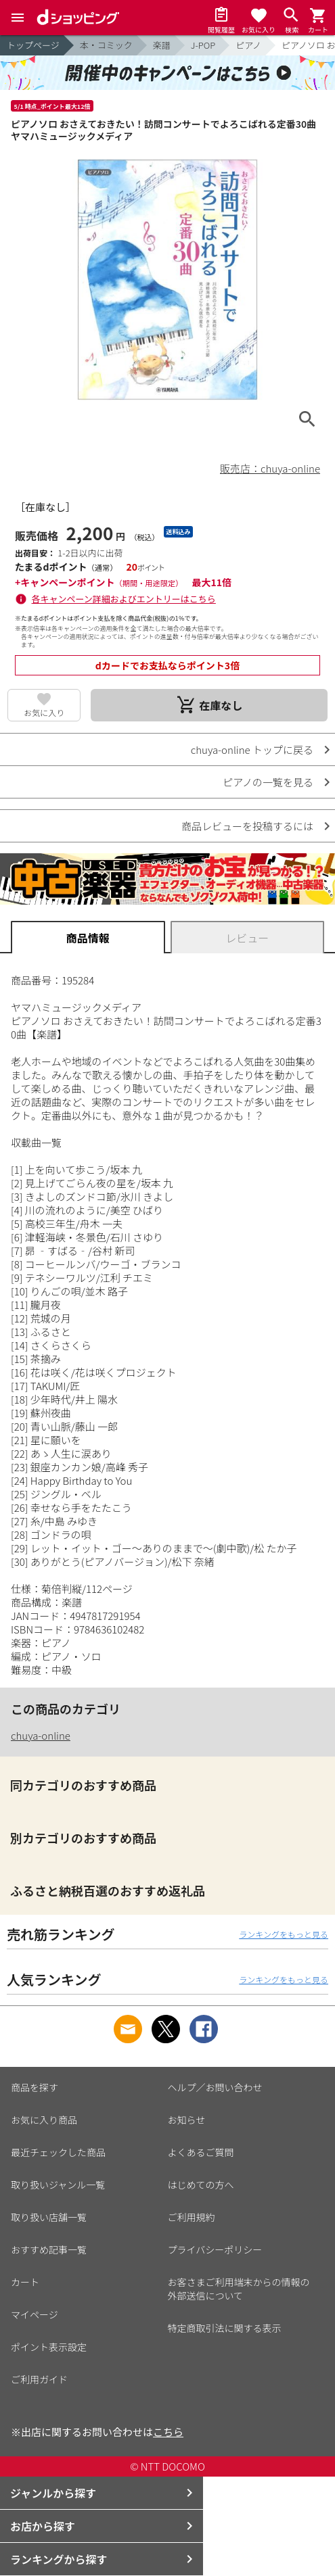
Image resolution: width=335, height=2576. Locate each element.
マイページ (34, 2314)
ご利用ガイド (39, 2379)
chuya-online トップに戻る (252, 749)
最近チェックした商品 (58, 2152)
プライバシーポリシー (215, 2249)
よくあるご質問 (201, 2152)
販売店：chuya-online (270, 468)
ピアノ (248, 45)
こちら (168, 2432)
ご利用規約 (191, 2217)
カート (25, 2282)
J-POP (203, 45)
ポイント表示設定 (49, 2347)
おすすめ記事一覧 (49, 2249)
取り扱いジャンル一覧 (58, 2184)
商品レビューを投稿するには (247, 826)
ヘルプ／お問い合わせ (215, 2087)
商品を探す (34, 2087)
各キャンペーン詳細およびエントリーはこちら (124, 598)
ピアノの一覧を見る (268, 782)
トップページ (33, 45)
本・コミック (106, 45)
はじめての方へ (201, 2184)
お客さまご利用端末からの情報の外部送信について (239, 2288)
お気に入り (44, 712)
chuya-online (40, 1735)
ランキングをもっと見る (283, 1934)
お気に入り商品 (44, 2119)
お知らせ (187, 2119)
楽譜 (162, 45)
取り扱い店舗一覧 (49, 2217)
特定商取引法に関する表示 (225, 2328)
